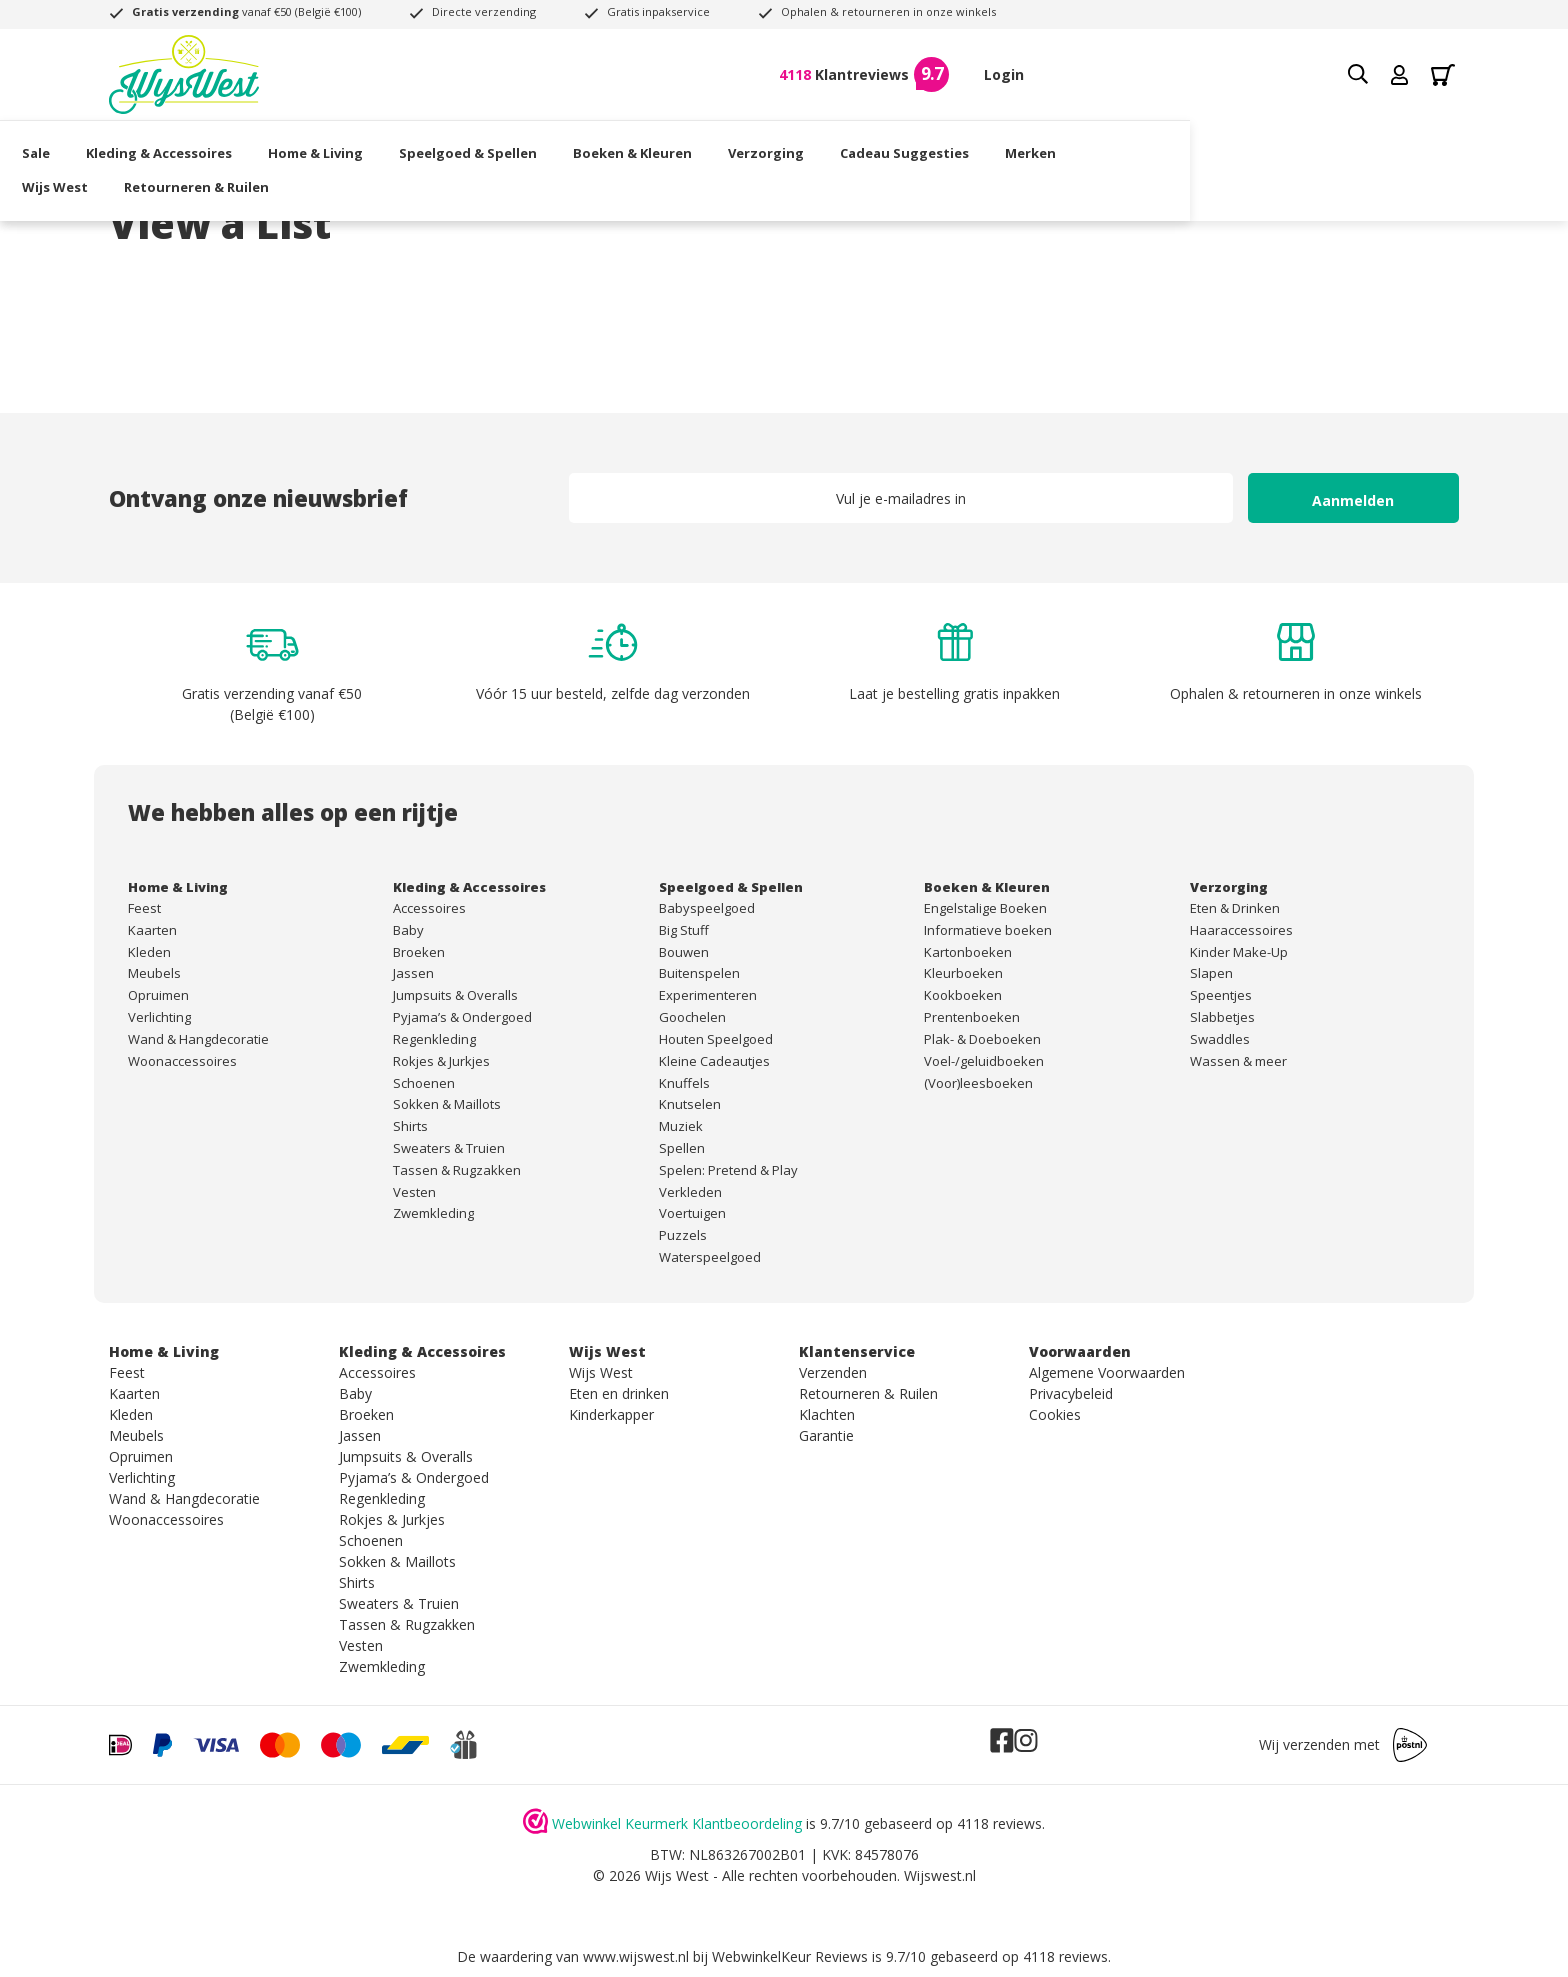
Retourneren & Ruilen (1353, 145)
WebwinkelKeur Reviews (790, 1956)
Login (1004, 74)
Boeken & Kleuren (719, 145)
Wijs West (1212, 145)
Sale (123, 145)
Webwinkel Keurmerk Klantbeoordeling (677, 1823)
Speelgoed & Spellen (555, 145)
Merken (1117, 145)
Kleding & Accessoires (246, 145)
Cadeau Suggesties (991, 145)
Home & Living (402, 145)
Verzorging (853, 145)
